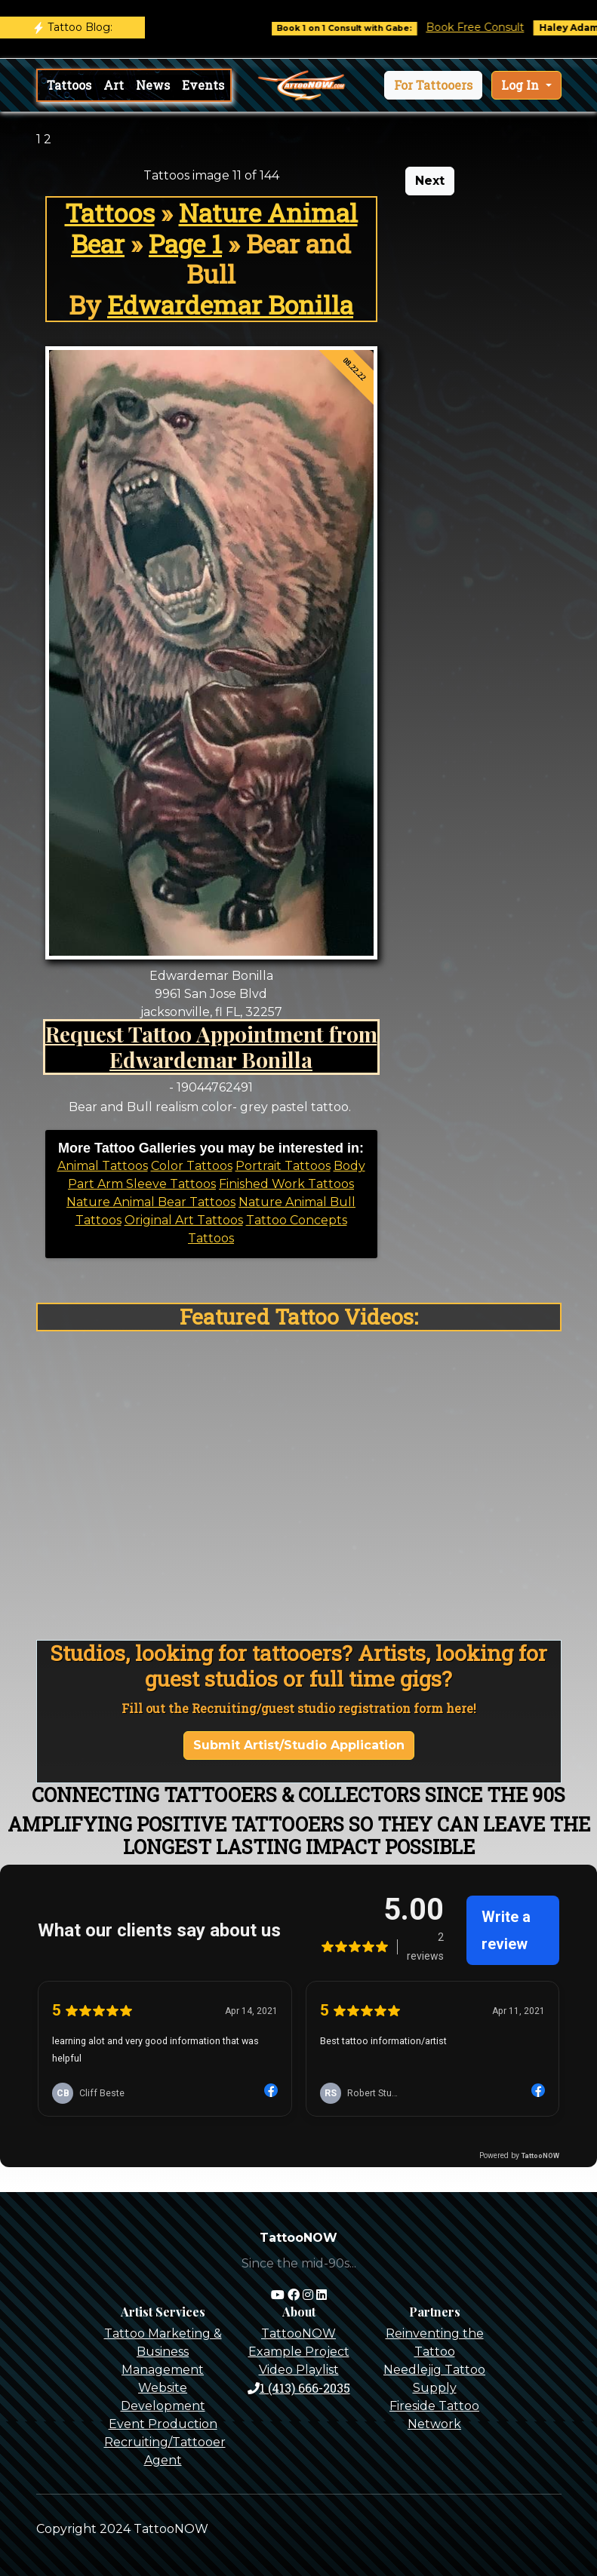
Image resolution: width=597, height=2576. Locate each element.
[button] (433, 85)
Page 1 (185, 243)
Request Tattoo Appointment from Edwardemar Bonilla (211, 1046)
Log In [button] (521, 85)
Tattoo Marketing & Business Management (163, 2351)
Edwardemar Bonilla (230, 304)
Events (203, 85)
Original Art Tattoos (184, 1220)
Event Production (163, 2424)
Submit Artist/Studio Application (299, 1745)
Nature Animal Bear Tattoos (150, 1202)
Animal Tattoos (102, 1166)
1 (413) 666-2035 (299, 2388)
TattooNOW (298, 2333)
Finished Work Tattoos (286, 1184)
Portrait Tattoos (283, 1166)
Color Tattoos (191, 1166)
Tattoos (69, 85)
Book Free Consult (488, 27)
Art (113, 85)
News (153, 85)
